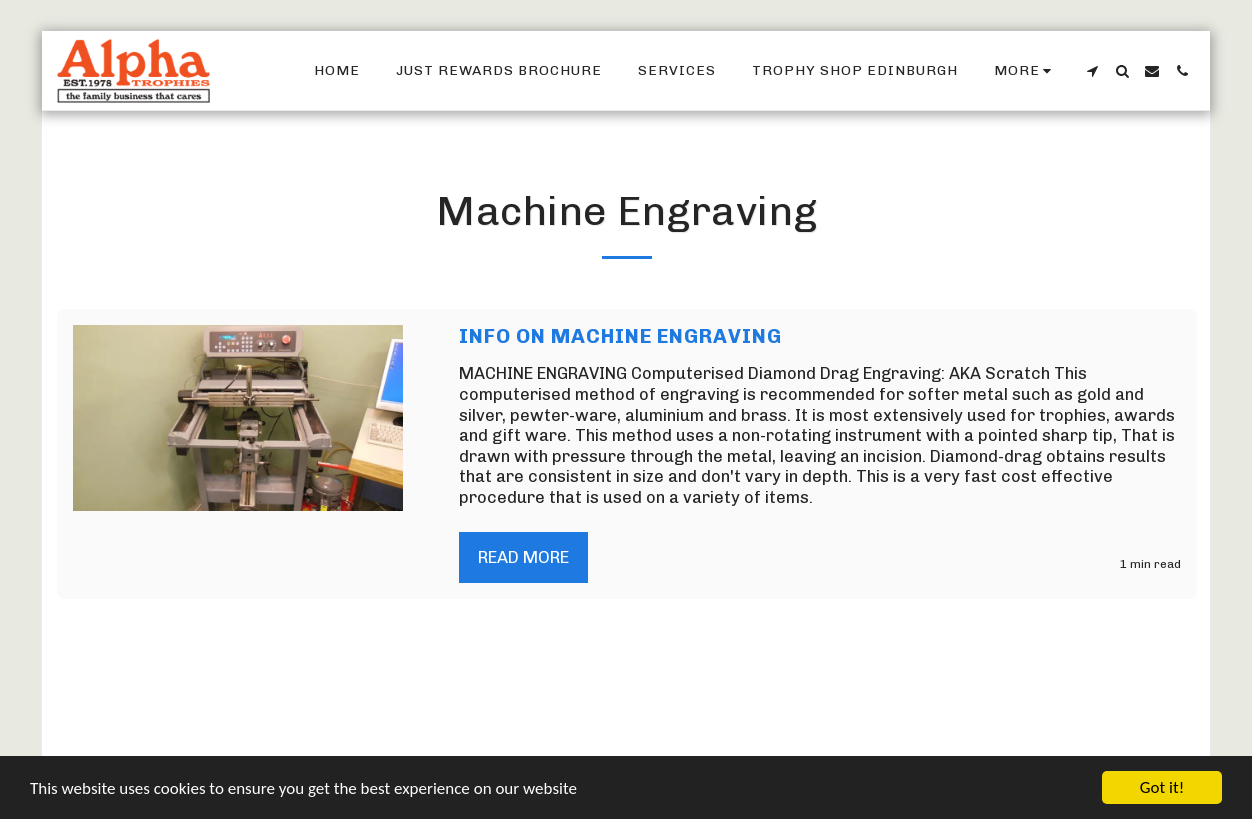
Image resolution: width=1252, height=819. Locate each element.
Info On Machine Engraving (620, 336)
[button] (1092, 71)
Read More (523, 557)
